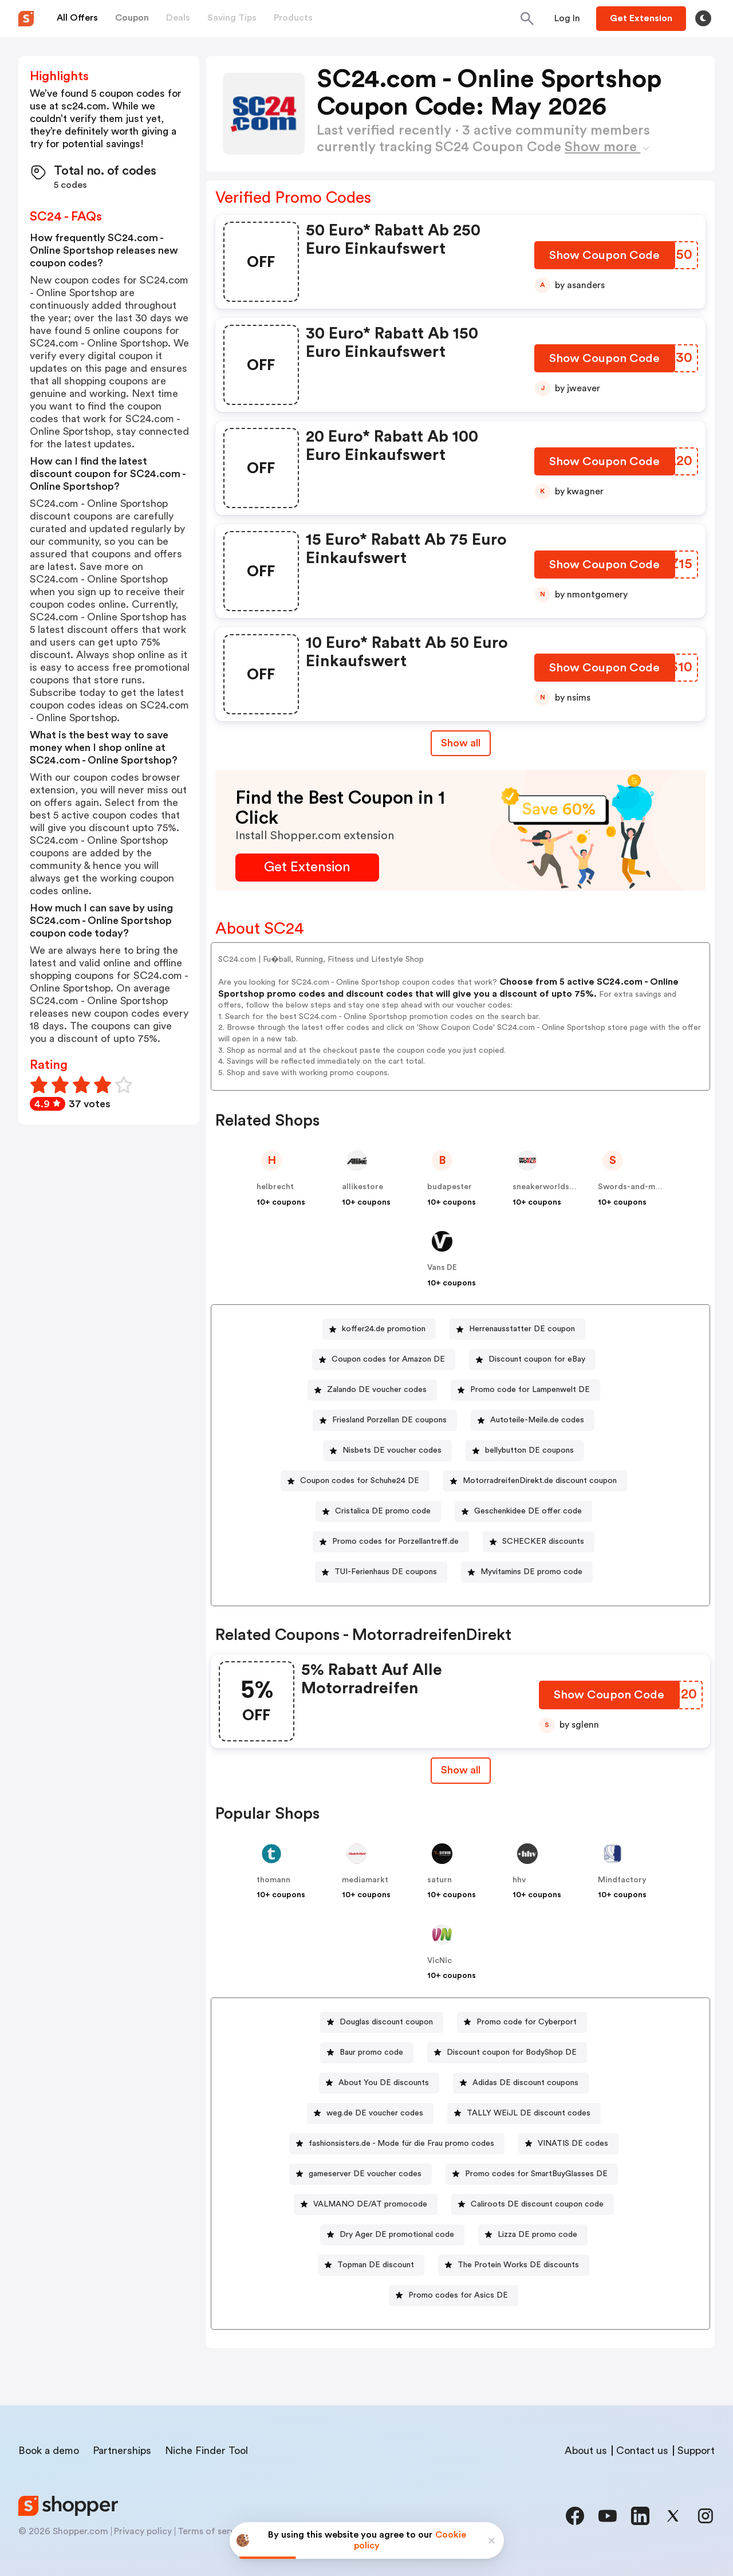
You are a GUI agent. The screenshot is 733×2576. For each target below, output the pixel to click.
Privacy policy (143, 2531)
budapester (449, 1187)
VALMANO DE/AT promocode (370, 2204)
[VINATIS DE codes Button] (568, 2143)
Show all (460, 1770)
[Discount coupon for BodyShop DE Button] (507, 2052)
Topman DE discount (375, 2265)
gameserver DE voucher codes (365, 2174)
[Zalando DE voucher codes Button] (372, 1390)
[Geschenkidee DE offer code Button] (523, 1511)
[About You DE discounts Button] (379, 2083)
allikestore (362, 1187)
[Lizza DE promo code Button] (533, 2234)
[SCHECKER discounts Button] (538, 1541)
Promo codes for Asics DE (458, 2295)
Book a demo (48, 2450)
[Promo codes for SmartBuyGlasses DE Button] (532, 2174)
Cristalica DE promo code (383, 1511)
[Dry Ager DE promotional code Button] (392, 2234)
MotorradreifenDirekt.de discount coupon (540, 1481)
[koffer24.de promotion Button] (379, 1329)
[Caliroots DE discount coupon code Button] (532, 2204)
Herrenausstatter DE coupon (522, 1329)
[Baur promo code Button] (366, 2052)
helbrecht (275, 1187)
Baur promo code (371, 2052)
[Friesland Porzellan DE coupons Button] (385, 1420)
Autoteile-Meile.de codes (537, 1420)
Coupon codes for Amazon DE (388, 1359)
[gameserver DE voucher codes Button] (360, 2174)
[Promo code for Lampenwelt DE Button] (525, 1390)
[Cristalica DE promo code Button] (378, 1511)
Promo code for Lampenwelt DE (530, 1390)
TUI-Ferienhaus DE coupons (385, 1572)
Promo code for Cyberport (526, 2022)
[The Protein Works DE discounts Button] (513, 2265)
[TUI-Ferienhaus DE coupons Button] (381, 1572)
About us (586, 2450)
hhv (519, 1880)
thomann (273, 1880)
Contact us (642, 2450)
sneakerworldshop (548, 1187)
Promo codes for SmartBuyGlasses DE (536, 2174)
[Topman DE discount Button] (371, 2265)
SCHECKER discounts (543, 1541)
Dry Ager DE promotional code (397, 2235)
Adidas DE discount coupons (525, 2083)
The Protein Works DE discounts (518, 2265)
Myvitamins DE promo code (531, 1572)
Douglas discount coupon (386, 2022)
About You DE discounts (383, 2083)
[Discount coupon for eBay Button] (532, 1359)
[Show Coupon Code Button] (605, 258)
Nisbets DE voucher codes (392, 1450)
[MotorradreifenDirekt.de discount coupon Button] (535, 1481)
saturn (439, 1880)
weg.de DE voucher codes (374, 2113)
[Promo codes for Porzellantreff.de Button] (391, 1541)
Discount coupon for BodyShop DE (512, 2052)
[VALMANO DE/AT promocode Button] (366, 2204)
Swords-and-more (633, 1187)
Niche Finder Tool (206, 2450)
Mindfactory (622, 1880)
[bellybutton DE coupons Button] (525, 1450)
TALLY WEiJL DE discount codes (528, 2113)
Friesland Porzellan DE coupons (389, 1420)
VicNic (439, 1961)
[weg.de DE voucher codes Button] (370, 2113)
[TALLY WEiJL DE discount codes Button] (524, 2113)
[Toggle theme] (703, 18)
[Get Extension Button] (307, 868)
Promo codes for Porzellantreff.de (395, 1541)
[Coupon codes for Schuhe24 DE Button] (355, 1481)
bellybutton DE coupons (529, 1450)
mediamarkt (365, 1880)
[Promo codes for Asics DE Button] (453, 2295)
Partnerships (122, 2450)
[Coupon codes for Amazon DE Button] (383, 1359)
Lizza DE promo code (537, 2235)
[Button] (567, 18)
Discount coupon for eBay (536, 1359)
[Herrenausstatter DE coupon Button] (517, 1329)
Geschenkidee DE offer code (528, 1511)
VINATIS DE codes (573, 2144)
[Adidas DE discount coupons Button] (521, 2083)
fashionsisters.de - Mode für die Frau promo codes (401, 2144)
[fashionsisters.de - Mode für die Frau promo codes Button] (397, 2143)
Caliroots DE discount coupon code (537, 2204)
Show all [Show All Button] (460, 743)
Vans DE (442, 1268)
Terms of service (212, 2531)
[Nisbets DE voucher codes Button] (387, 1450)
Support (696, 2450)
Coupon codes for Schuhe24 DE (359, 1481)
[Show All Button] (461, 1770)
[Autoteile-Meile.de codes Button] (532, 1420)
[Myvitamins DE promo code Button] (527, 1572)
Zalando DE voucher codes (377, 1390)
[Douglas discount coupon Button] (381, 2022)
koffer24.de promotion (383, 1329)
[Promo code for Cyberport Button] (522, 2022)
